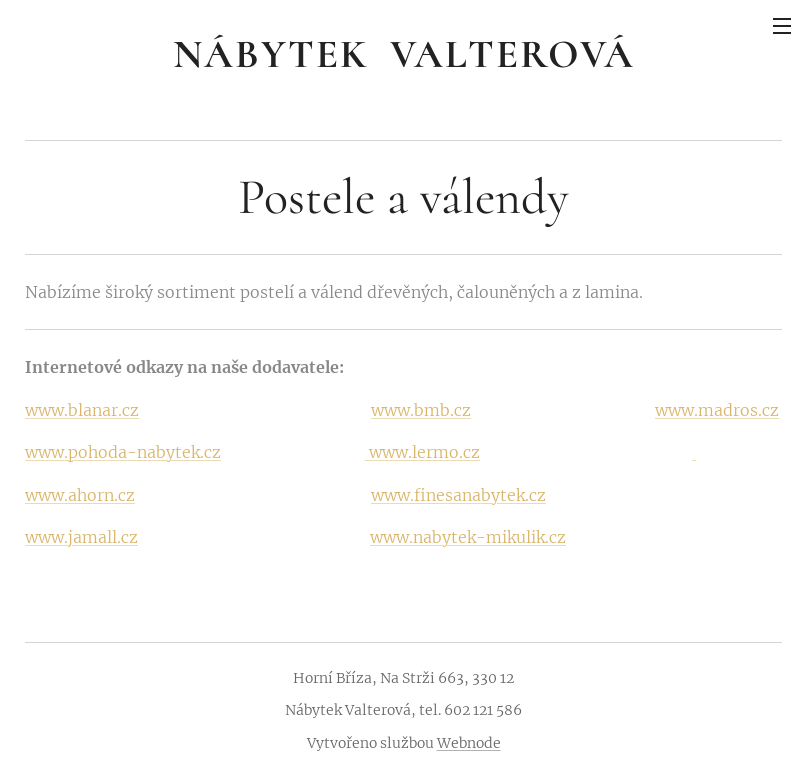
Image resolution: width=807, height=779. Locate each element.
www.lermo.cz (422, 452)
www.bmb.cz (421, 410)
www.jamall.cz (81, 537)
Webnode (469, 743)
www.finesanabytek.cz (458, 495)
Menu (782, 26)
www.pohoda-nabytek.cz (123, 452)
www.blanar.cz (82, 410)
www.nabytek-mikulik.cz (468, 537)
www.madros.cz (717, 410)
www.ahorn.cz (80, 495)
